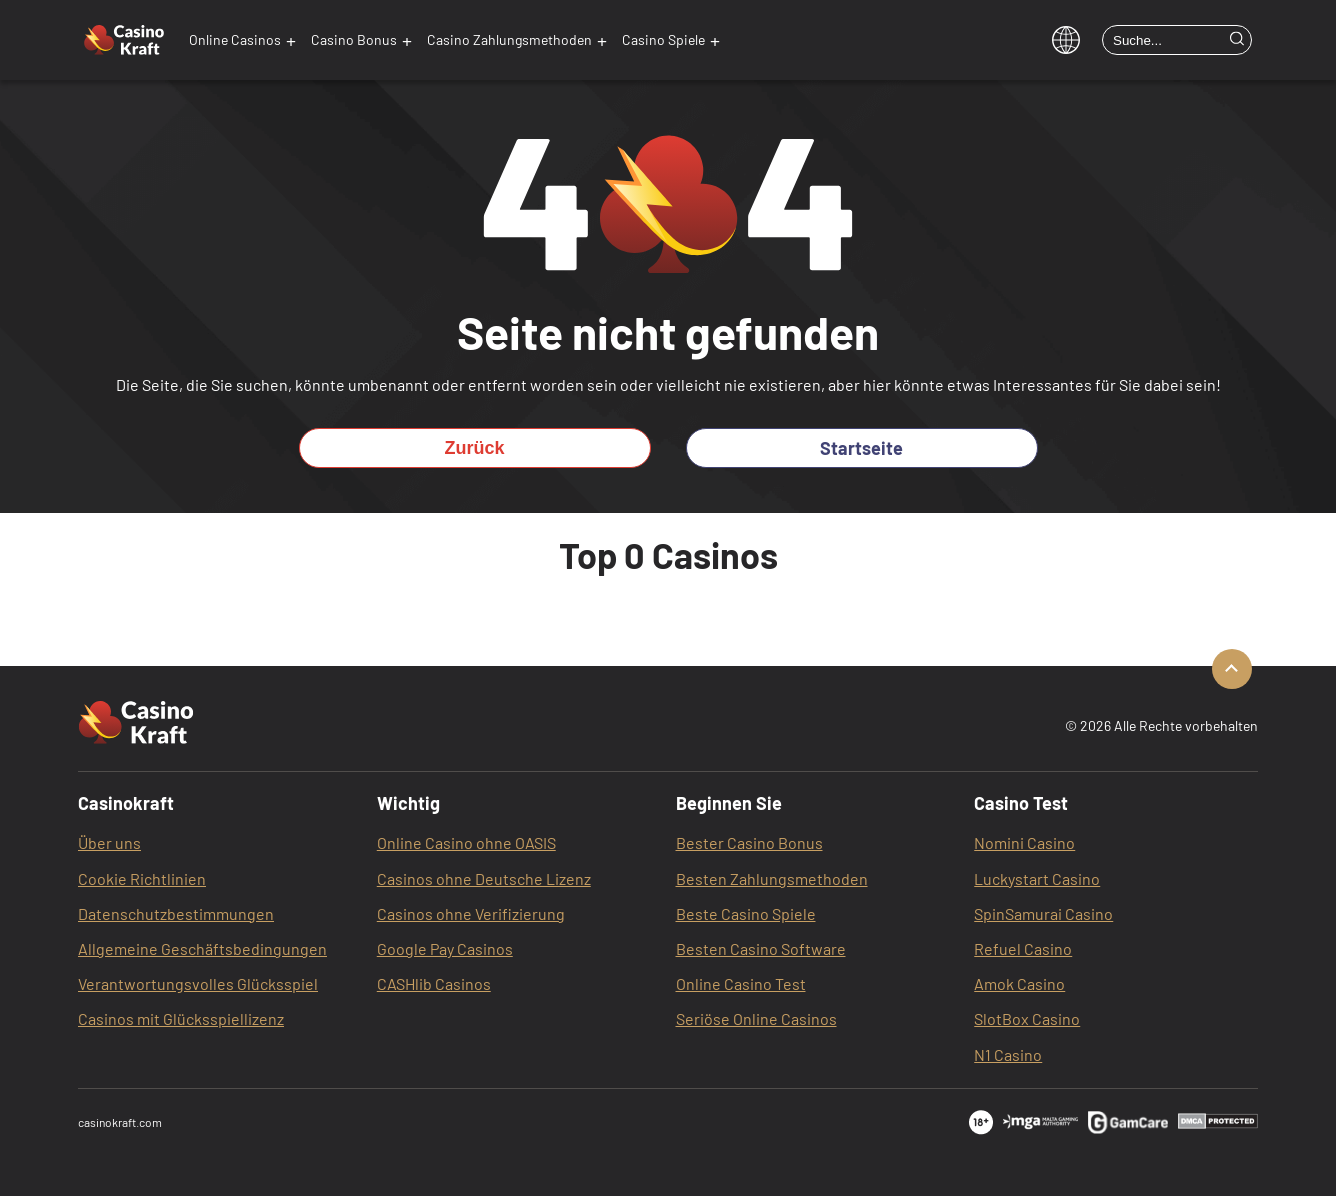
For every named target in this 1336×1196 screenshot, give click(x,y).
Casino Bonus (354, 39)
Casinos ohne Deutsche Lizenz (484, 878)
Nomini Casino (1024, 842)
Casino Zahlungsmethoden (509, 39)
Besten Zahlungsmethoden (772, 878)
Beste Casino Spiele (746, 913)
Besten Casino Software (761, 948)
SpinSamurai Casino (1043, 913)
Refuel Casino (1023, 948)
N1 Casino (1008, 1054)
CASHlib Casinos (434, 983)
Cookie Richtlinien (142, 878)
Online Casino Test (741, 983)
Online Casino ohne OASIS (466, 842)
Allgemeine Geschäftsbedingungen (202, 948)
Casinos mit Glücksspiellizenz (181, 1018)
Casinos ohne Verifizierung (471, 913)
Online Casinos (235, 39)
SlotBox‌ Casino (1027, 1018)
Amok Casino (1019, 983)
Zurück (474, 448)
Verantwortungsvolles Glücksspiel (198, 983)
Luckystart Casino (1037, 878)
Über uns (109, 842)
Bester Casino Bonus (749, 842)
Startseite (861, 448)
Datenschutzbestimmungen (176, 913)
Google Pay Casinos (445, 948)
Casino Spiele (663, 39)
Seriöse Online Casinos (756, 1018)
